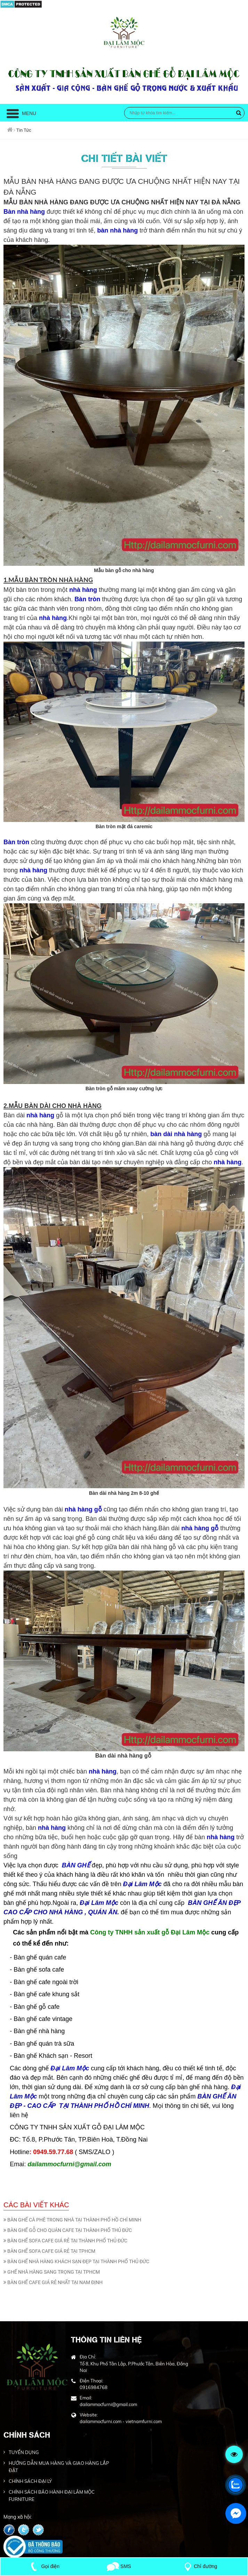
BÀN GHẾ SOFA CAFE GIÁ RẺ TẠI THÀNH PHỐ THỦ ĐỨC (65, 2240)
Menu (21, 113)
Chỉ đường (199, 2566)
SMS (119, 2566)
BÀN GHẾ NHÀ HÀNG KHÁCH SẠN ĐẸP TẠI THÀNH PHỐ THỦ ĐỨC (76, 2261)
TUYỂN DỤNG (24, 2452)
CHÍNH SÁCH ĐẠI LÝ (30, 2481)
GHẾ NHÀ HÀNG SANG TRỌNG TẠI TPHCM (51, 2272)
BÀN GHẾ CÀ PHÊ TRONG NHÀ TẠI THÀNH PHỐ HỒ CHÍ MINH (72, 2220)
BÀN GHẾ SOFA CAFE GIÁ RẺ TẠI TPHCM (49, 2251)
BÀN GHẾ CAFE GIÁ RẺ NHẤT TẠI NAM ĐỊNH (53, 2282)
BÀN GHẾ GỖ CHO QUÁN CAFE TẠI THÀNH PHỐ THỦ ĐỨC (67, 2230)
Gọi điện (43, 2566)
